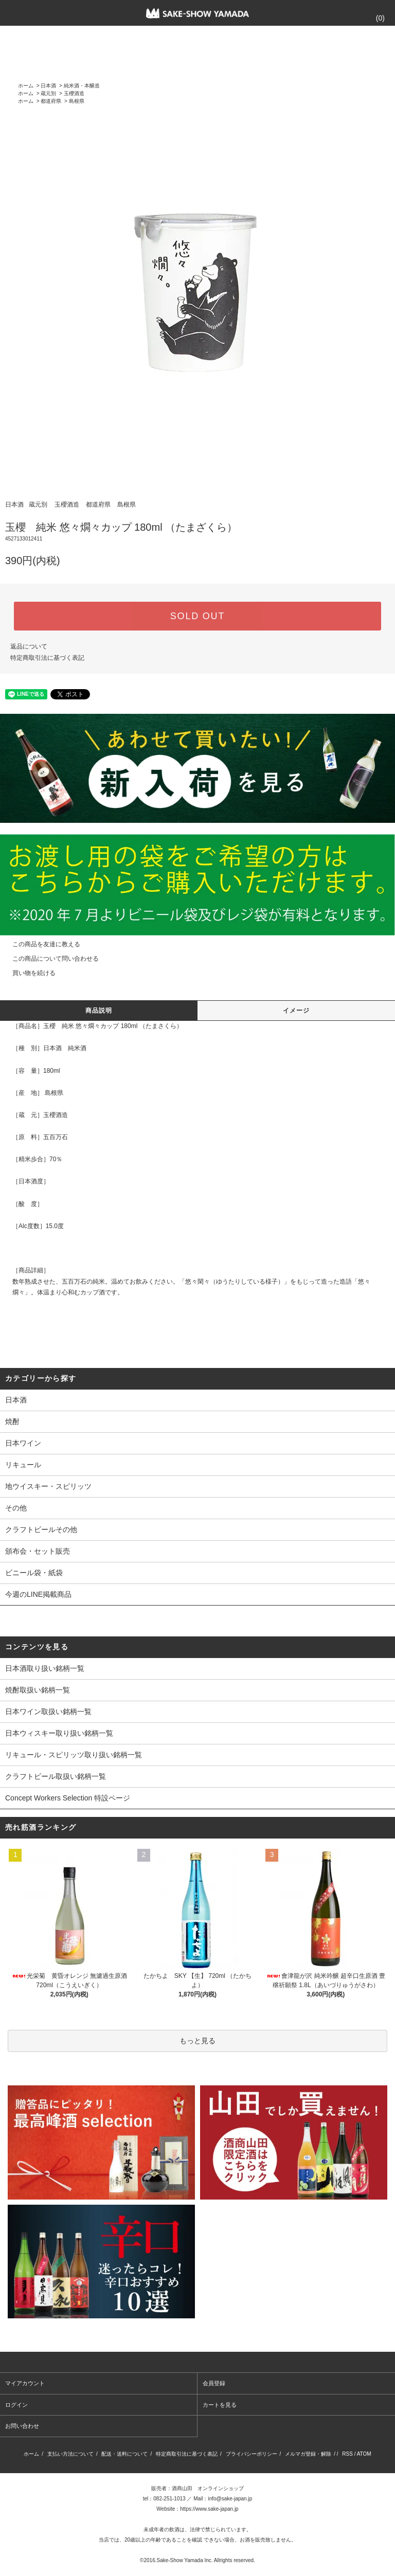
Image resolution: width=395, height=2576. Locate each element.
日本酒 (48, 85)
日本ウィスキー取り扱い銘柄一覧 (59, 1733)
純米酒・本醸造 (82, 85)
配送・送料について (124, 2454)
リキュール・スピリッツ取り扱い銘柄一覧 (73, 1755)
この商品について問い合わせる (49, 958)
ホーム (25, 85)
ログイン (16, 2405)
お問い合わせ (22, 2426)
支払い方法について (70, 2454)
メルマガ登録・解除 (308, 2454)
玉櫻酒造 (74, 93)
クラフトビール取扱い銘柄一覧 (55, 1776)
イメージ (296, 1010)
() (374, 18)
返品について (28, 646)
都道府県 (51, 101)
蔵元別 (48, 93)
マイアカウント (25, 2383)
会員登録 (214, 2383)
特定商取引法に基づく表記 (47, 657)
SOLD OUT (197, 616)
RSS (347, 2454)
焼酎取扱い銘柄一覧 (37, 1690)
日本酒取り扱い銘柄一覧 (44, 1668)
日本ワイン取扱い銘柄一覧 (48, 1711)
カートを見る (220, 2405)
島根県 (76, 101)
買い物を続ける (28, 973)
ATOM (364, 2454)
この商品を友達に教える (40, 944)
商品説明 (99, 1010)
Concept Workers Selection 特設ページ (67, 1798)
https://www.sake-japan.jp (209, 2509)
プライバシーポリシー (251, 2454)
